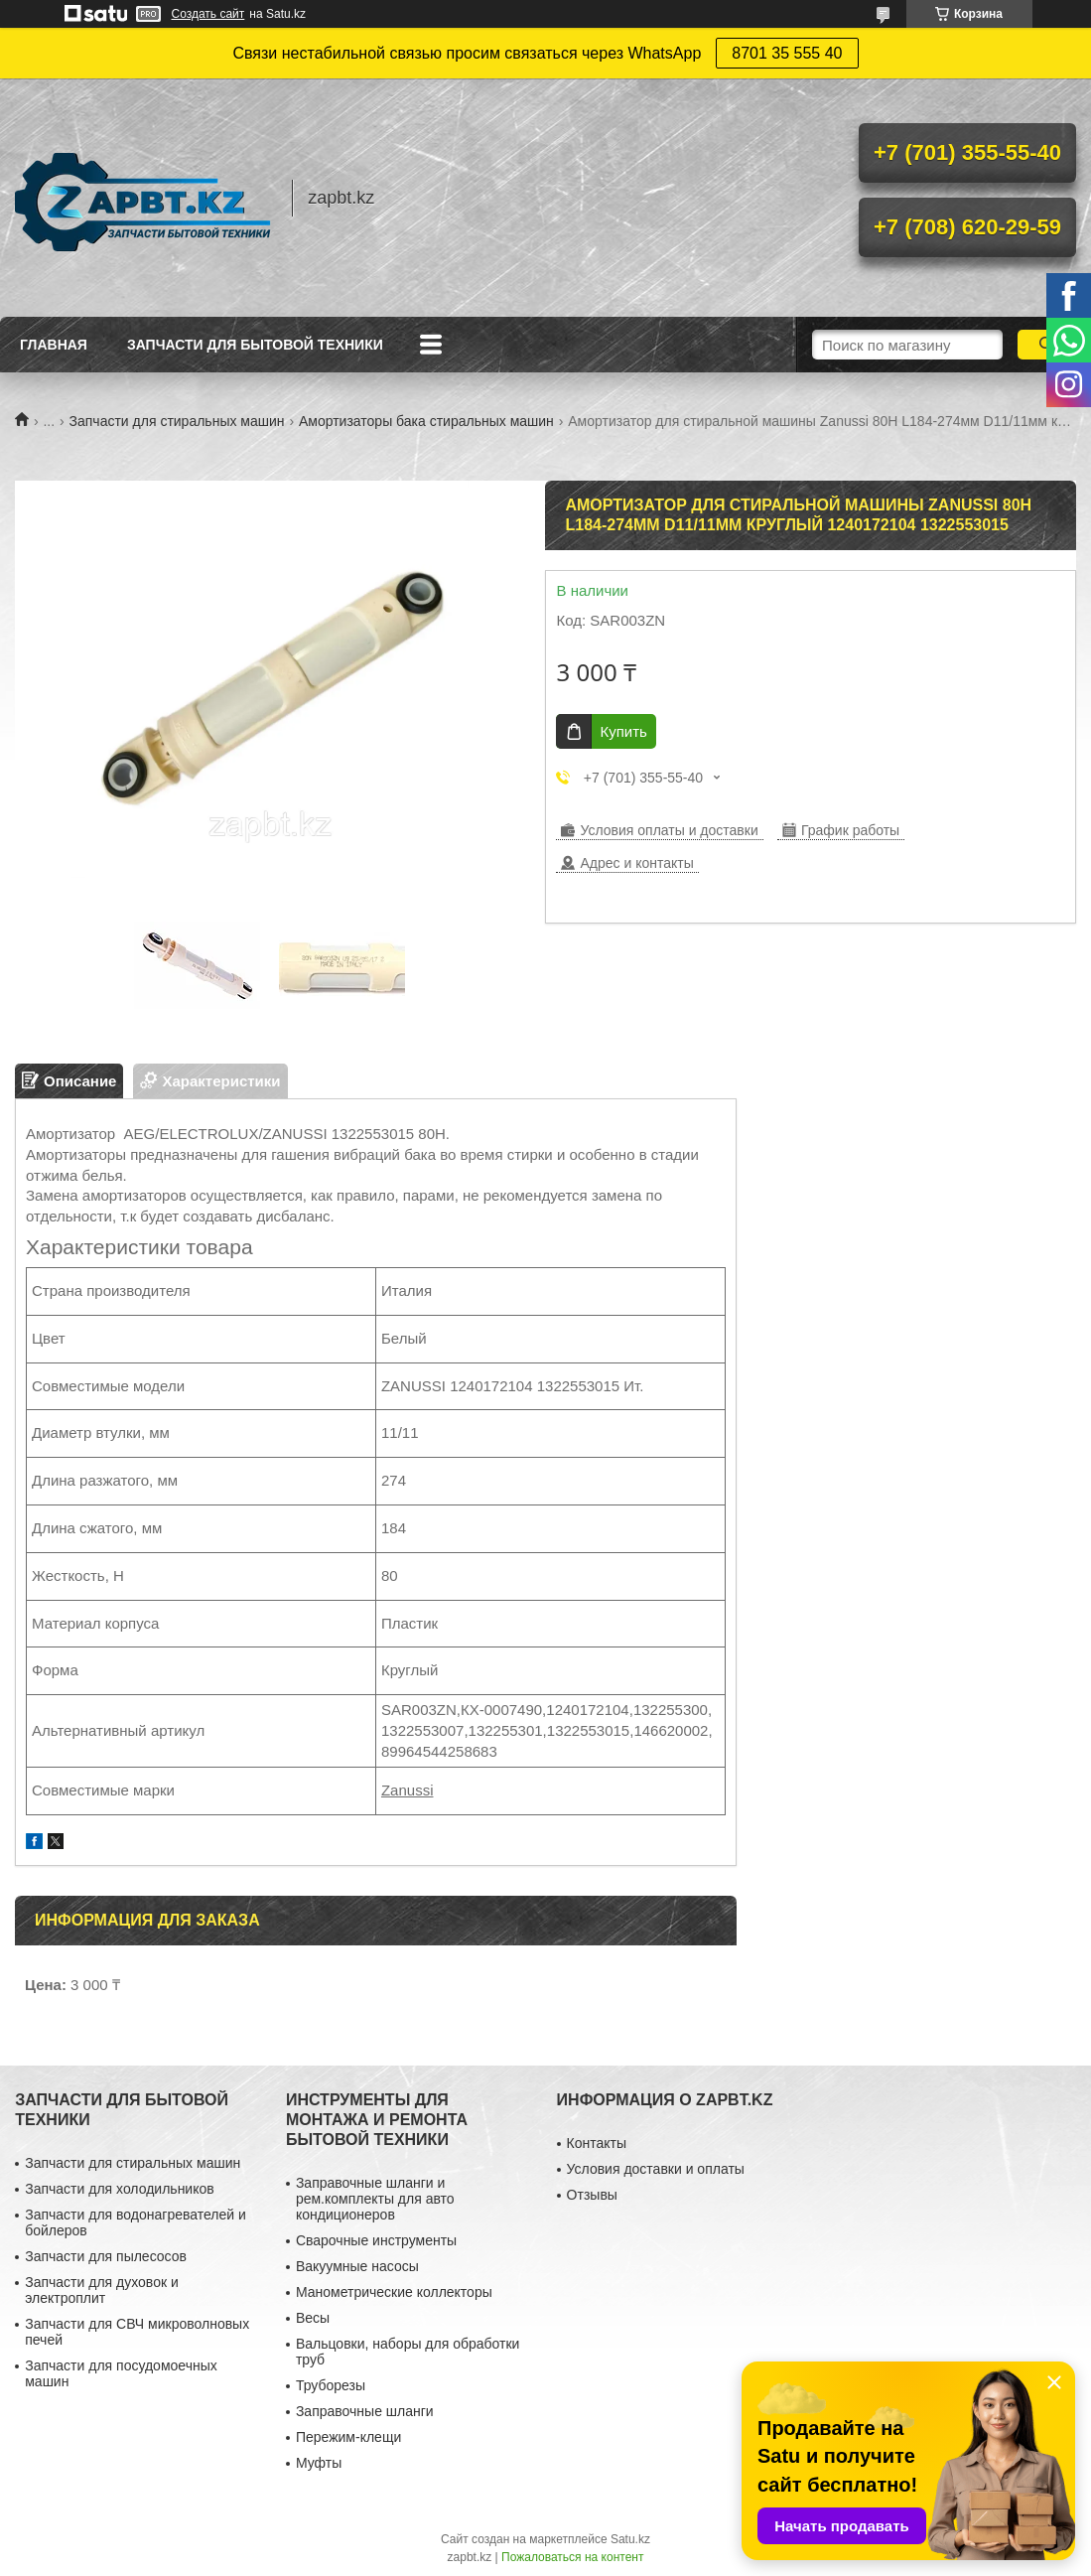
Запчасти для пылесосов (106, 2256)
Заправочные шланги (365, 2411)
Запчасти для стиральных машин (177, 421)
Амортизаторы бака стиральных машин (426, 421)
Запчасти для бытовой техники (255, 345)
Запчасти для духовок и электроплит (102, 2290)
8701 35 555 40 (787, 53)
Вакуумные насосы (357, 2266)
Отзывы (592, 2195)
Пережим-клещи (348, 2437)
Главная (53, 345)
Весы (313, 2318)
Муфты (318, 2463)
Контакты (596, 2143)
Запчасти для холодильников (119, 2189)
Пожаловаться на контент (572, 2557)
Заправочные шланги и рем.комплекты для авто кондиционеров (375, 2198)
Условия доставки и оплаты (656, 2169)
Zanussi (407, 1790)
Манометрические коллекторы (394, 2292)
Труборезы (330, 2385)
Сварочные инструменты (376, 2240)
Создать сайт (208, 14)
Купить (623, 731)
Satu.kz (630, 2539)
